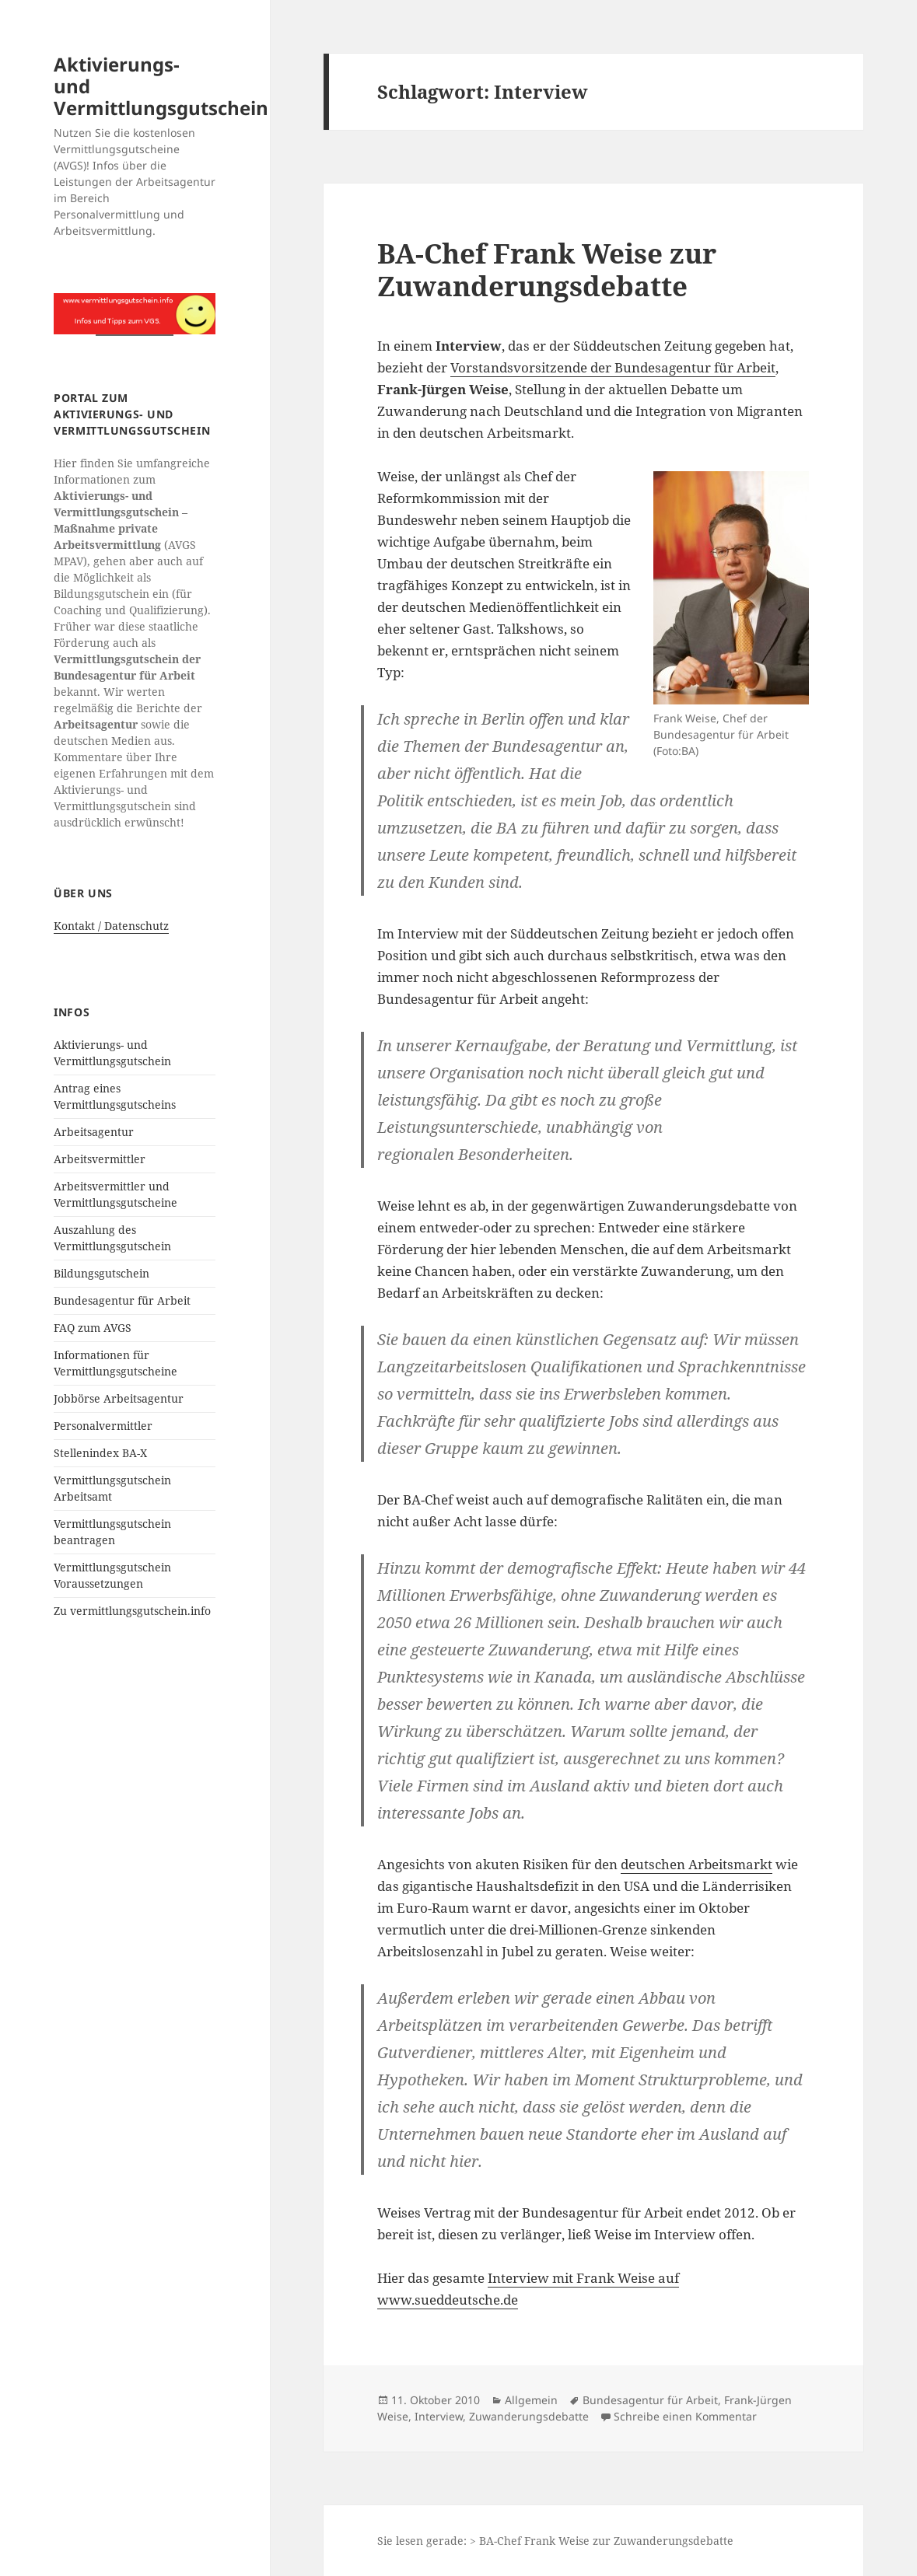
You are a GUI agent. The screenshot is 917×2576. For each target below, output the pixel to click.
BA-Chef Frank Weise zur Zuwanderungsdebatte (546, 269)
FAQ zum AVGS (92, 1327)
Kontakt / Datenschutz (111, 925)
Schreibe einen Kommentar (685, 2416)
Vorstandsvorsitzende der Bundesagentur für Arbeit (612, 367)
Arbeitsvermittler (99, 1159)
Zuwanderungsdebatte (529, 2416)
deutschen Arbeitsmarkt (696, 1864)
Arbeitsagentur (94, 1131)
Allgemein (531, 2399)
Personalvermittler (103, 1425)
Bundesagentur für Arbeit (122, 1300)
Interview (439, 2416)
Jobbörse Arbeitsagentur (119, 1398)
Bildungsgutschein (101, 1273)
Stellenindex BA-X (100, 1452)
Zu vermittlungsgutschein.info (132, 1610)
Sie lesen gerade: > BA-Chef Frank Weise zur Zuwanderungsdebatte (555, 2540)
